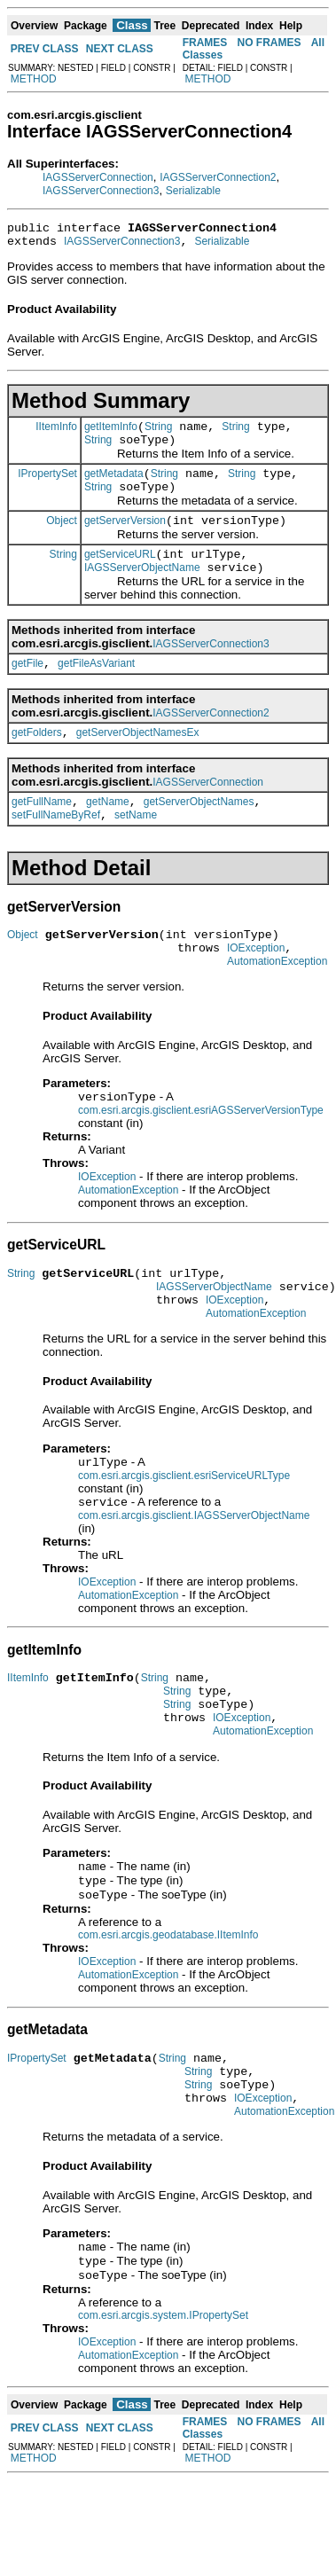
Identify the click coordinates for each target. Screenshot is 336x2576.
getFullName (42, 833)
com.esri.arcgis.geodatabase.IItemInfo (168, 2012)
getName (107, 833)
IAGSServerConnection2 (218, 177)
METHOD (34, 79)
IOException (256, 988)
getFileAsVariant (96, 690)
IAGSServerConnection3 (101, 190)
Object (61, 538)
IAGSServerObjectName (142, 591)
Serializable (193, 190)
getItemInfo (110, 434)
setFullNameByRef (56, 849)
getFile (27, 690)
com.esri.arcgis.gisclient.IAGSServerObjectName (193, 1574)
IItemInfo (56, 433)
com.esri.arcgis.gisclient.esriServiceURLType (184, 1532)
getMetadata (114, 487)
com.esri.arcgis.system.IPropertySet (163, 2411)
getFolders (37, 762)
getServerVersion (125, 539)
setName (135, 849)
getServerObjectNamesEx (137, 762)
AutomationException (277, 1004)
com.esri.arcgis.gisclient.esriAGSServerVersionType (201, 1154)
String (158, 434)
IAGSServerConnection (98, 177)
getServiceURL (120, 575)
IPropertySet (47, 486)
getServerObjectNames (199, 833)
